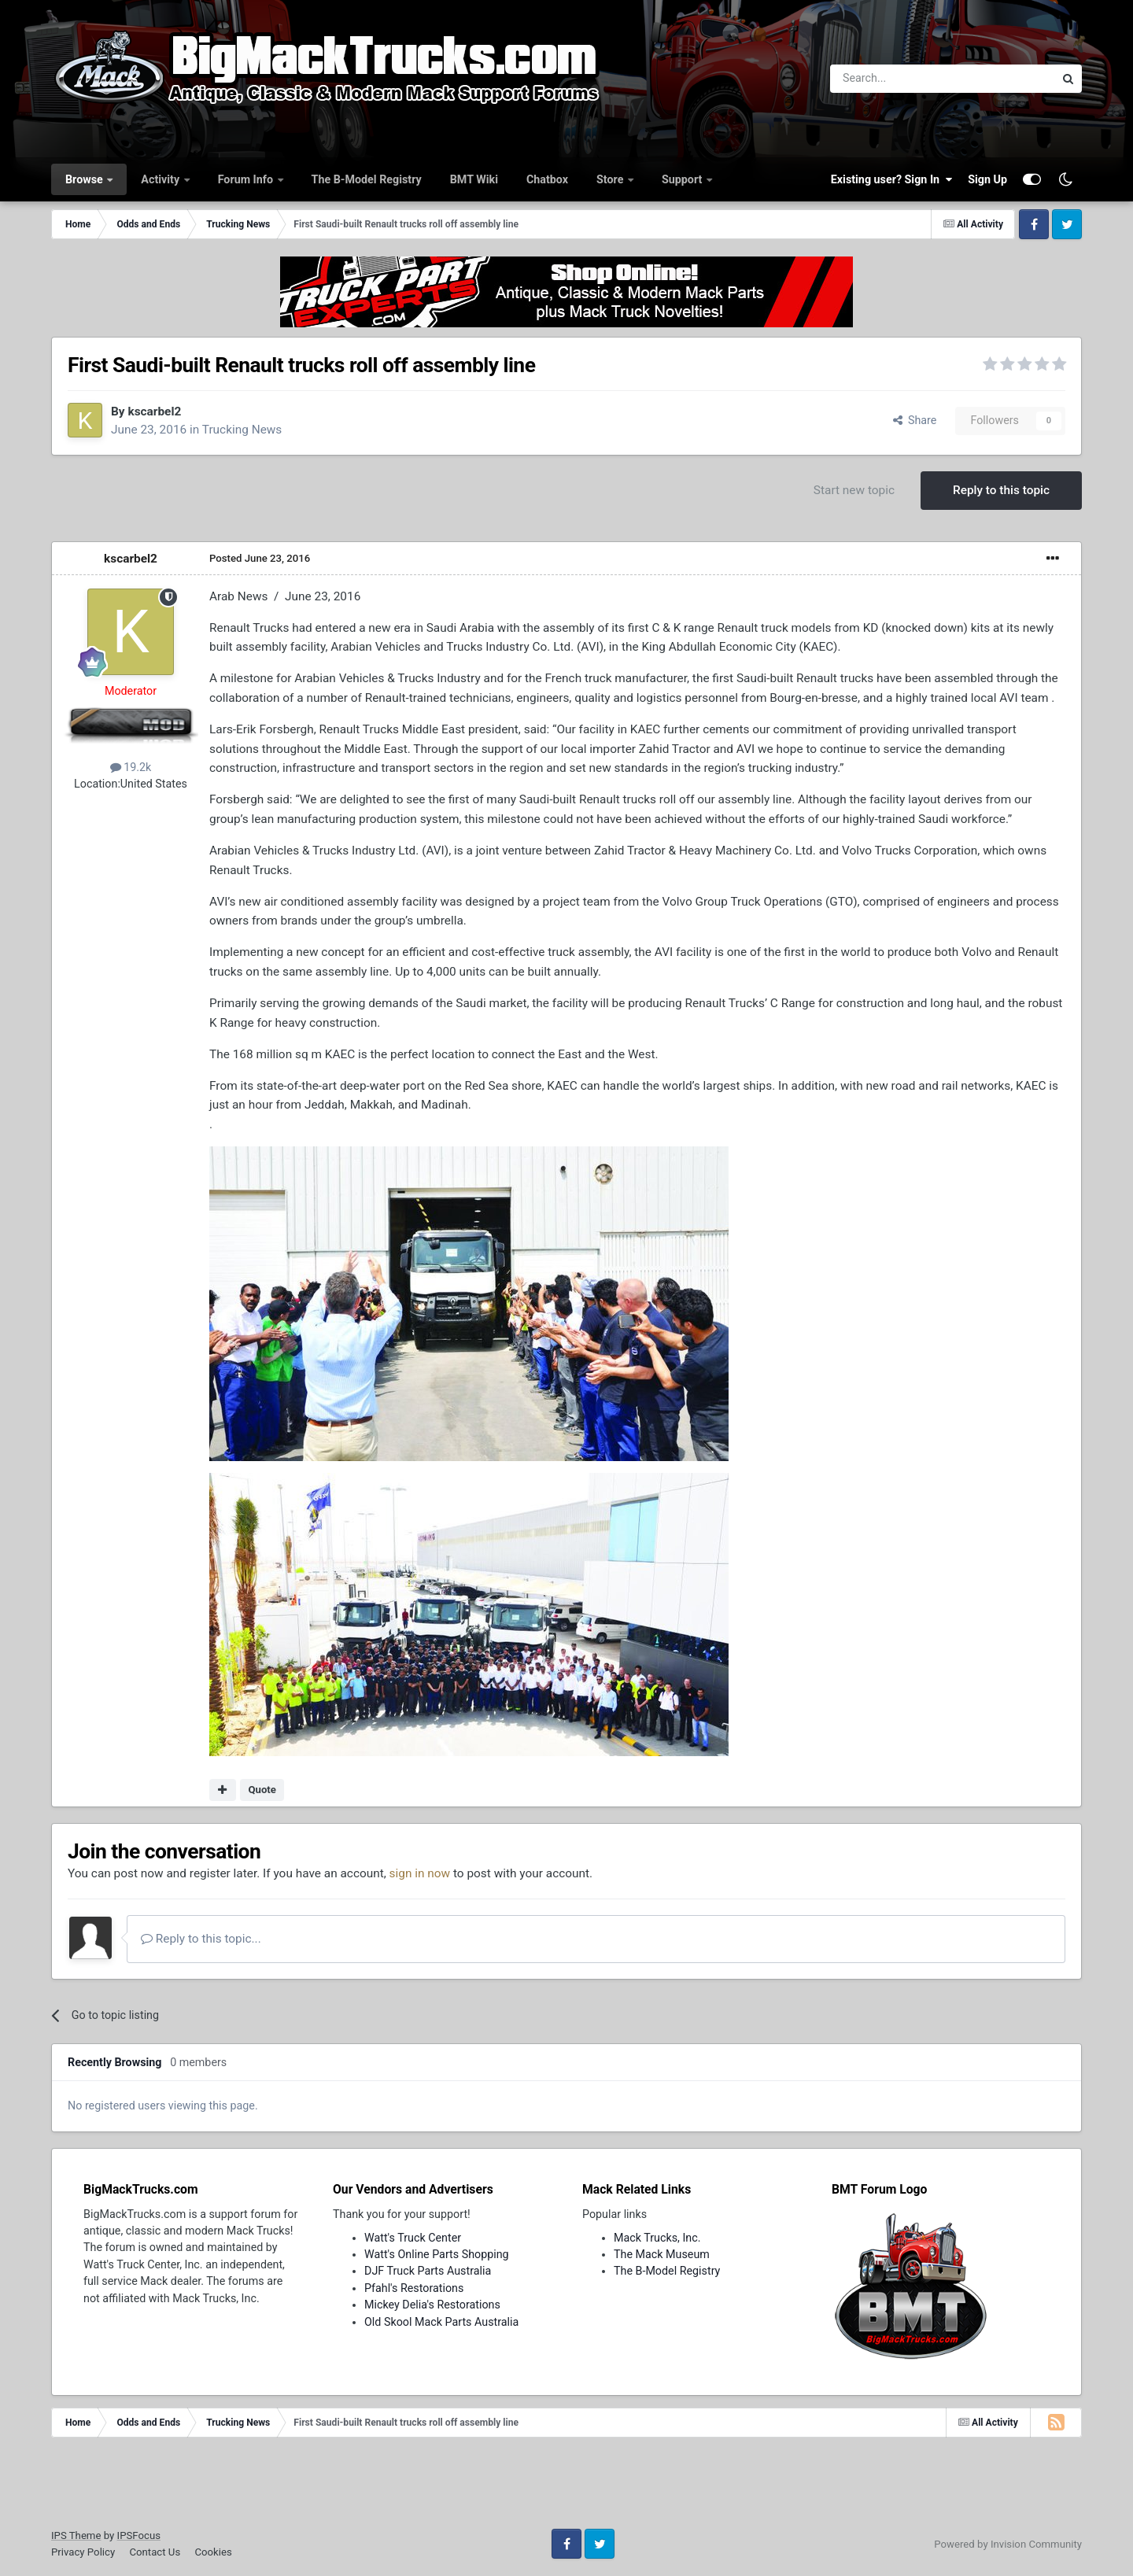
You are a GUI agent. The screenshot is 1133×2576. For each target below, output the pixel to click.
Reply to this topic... (201, 1939)
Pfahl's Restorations (413, 2288)
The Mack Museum (662, 2254)
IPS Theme (76, 2535)
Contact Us (154, 2552)
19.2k (131, 767)
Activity (161, 179)
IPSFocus (139, 2535)
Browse (85, 179)
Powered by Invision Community (1008, 2544)
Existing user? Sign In (891, 179)
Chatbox (547, 179)
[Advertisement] (566, 2488)
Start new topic (854, 490)
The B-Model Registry (367, 179)
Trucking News (242, 430)
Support (683, 179)
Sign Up (987, 179)
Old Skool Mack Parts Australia (441, 2322)
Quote (262, 1789)
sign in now (420, 1873)
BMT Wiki (474, 179)
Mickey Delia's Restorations (432, 2304)
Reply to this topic (1001, 490)
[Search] (901, 79)
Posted (259, 558)
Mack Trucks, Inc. (657, 2237)
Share (915, 420)
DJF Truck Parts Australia (427, 2270)
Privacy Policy (83, 2552)
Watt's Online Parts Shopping (436, 2254)
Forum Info (247, 179)
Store (611, 179)
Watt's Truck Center (412, 2237)
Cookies (212, 2552)
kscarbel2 (154, 411)
